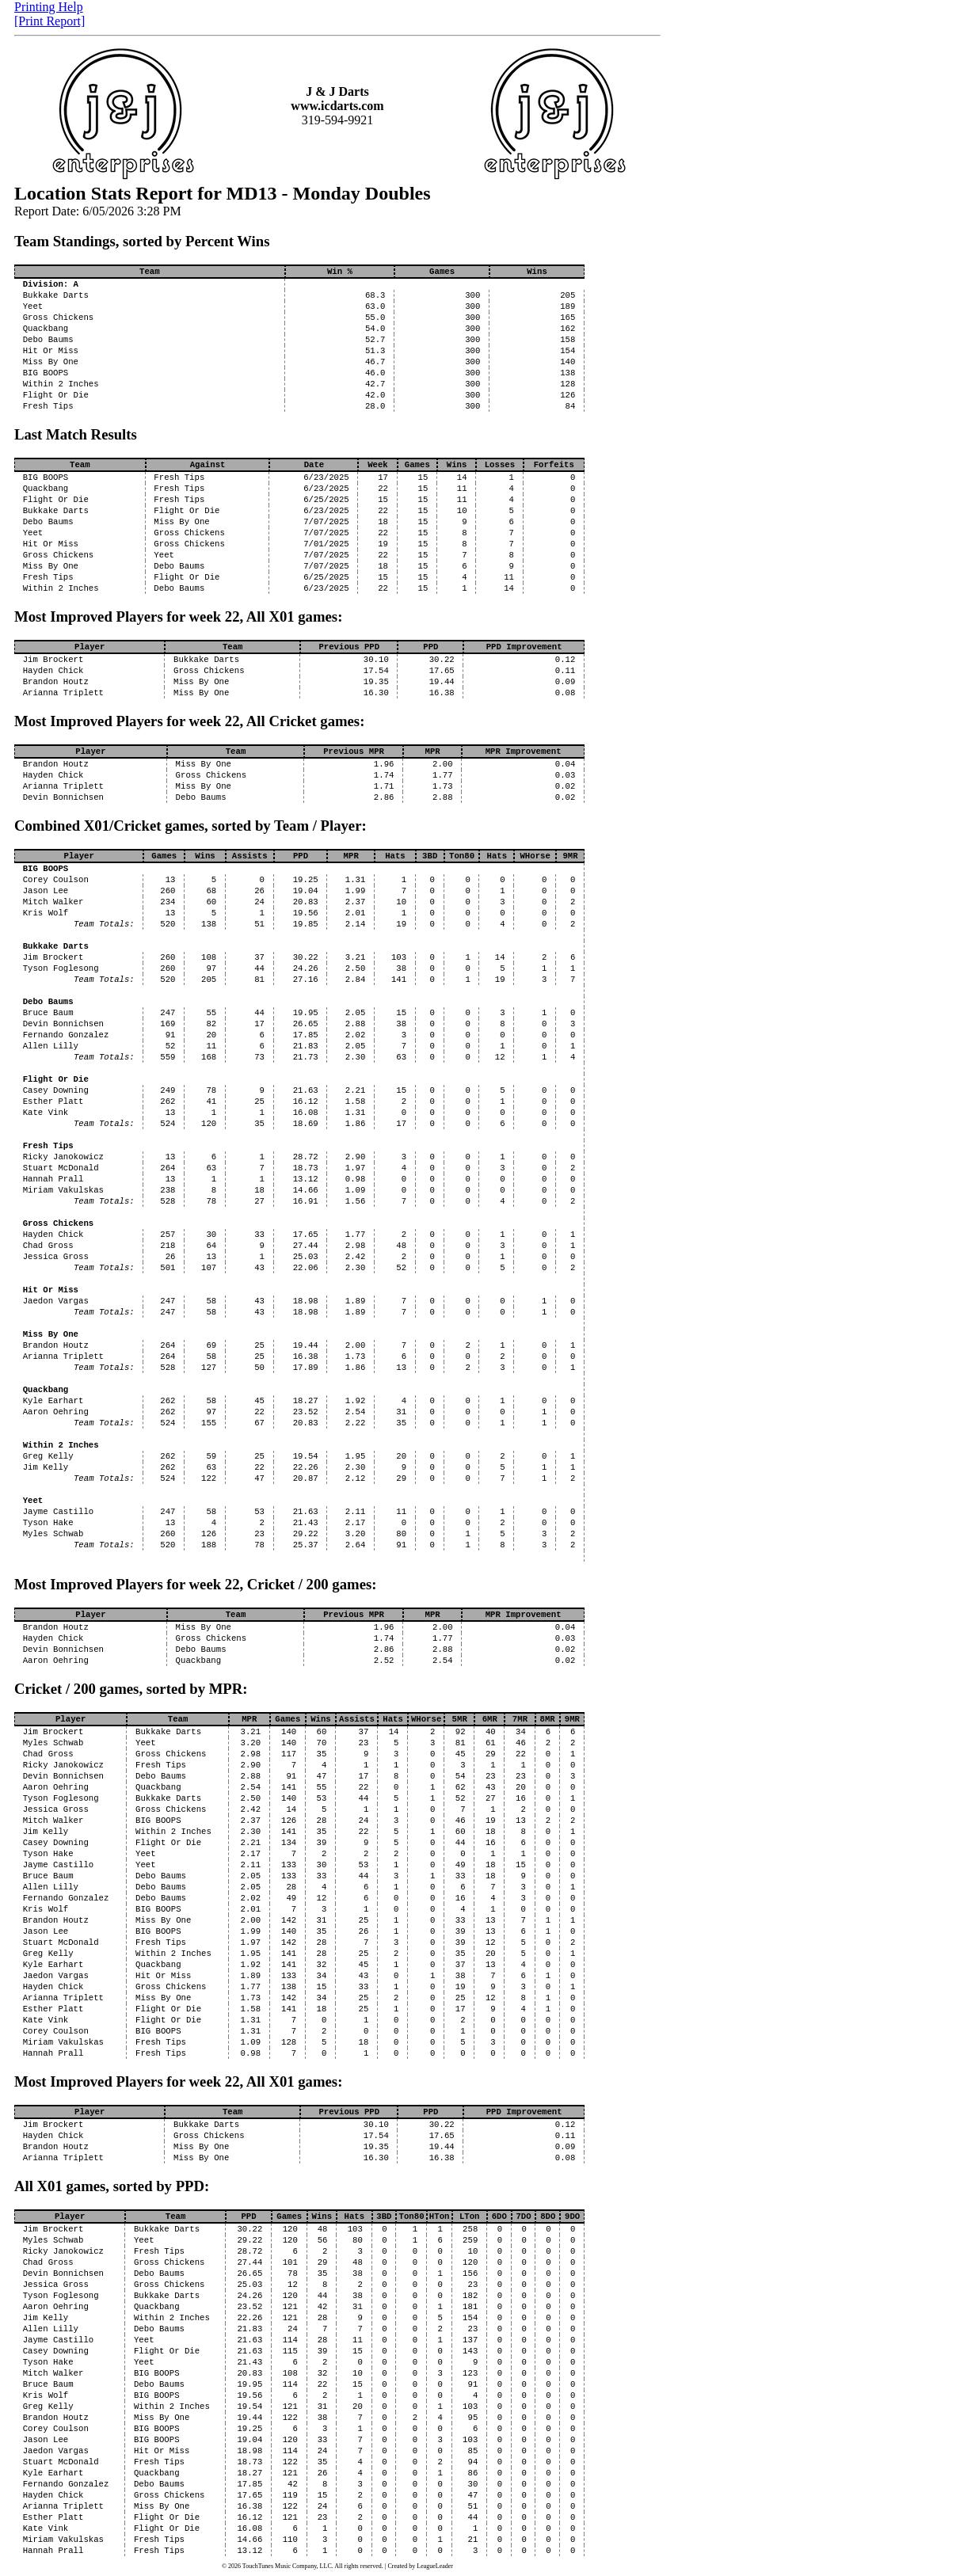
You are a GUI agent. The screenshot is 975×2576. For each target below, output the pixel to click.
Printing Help (48, 6)
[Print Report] (49, 21)
